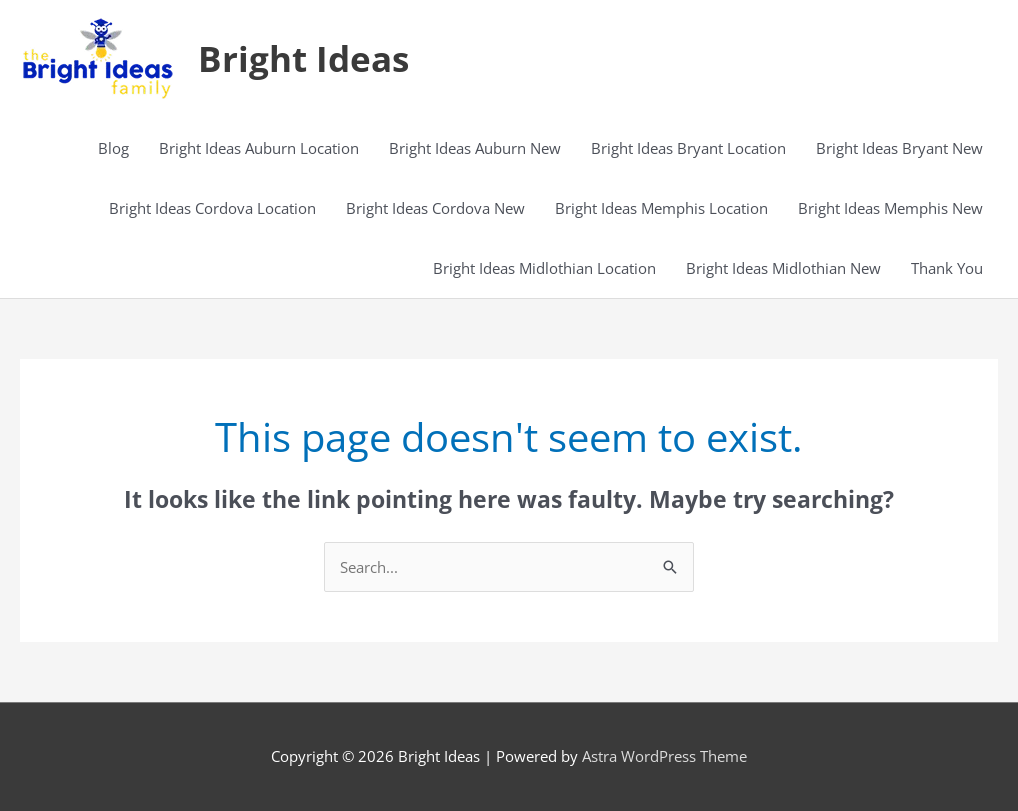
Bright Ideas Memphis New (890, 208)
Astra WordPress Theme (664, 756)
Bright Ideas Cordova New (435, 208)
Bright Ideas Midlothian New (783, 268)
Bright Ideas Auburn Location (259, 148)
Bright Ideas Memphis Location (661, 208)
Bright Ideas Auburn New (475, 148)
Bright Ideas (303, 58)
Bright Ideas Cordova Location (212, 208)
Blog (113, 148)
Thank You (947, 268)
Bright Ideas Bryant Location (688, 148)
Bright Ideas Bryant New (899, 148)
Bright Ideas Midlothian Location (544, 268)
